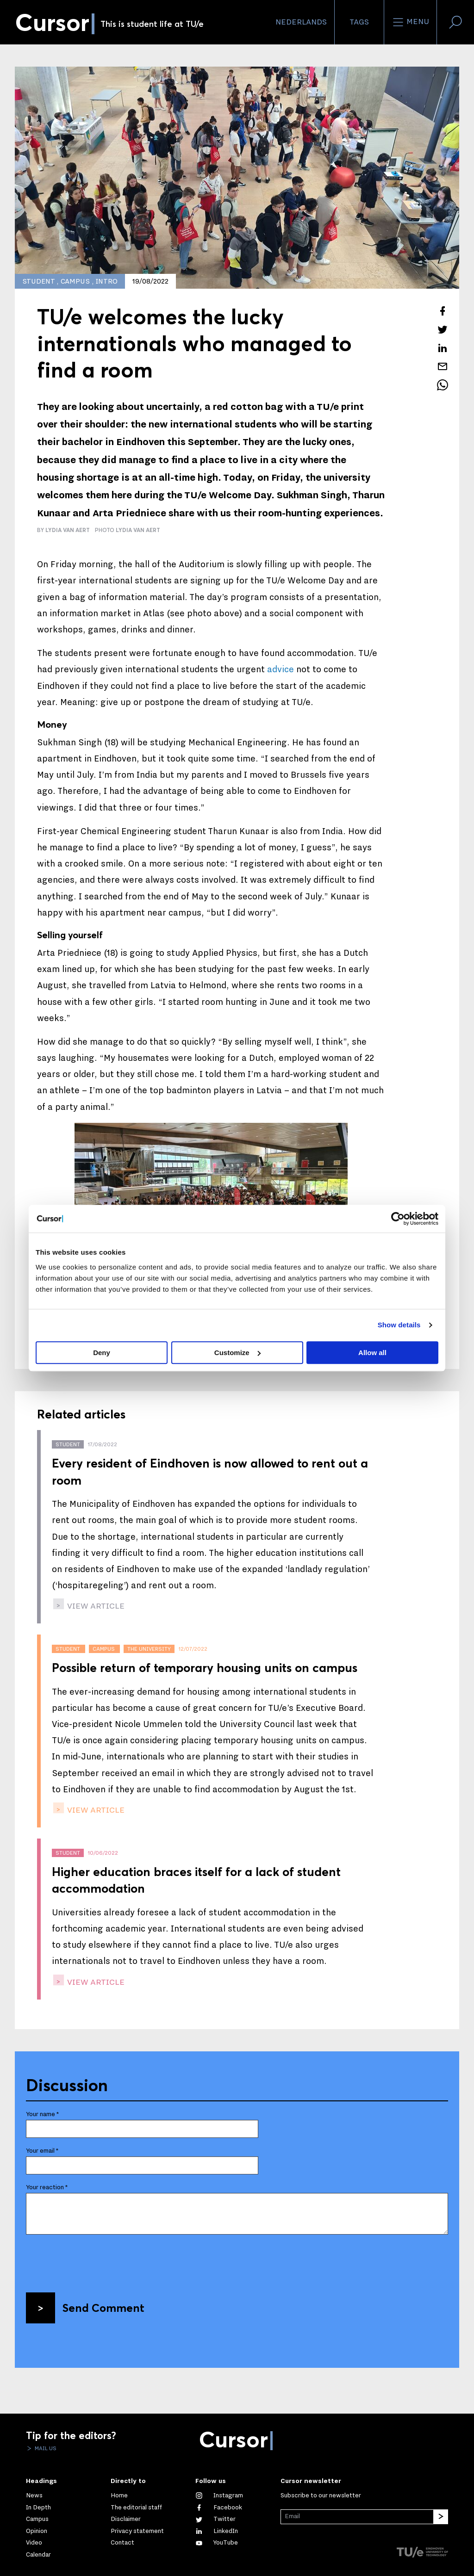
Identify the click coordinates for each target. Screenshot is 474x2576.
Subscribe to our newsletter (321, 2495)
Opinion (36, 2531)
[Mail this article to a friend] (442, 366)
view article (95, 1606)
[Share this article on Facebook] (442, 310)
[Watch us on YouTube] (216, 2542)
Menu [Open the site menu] (410, 22)
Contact (122, 2542)
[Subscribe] (440, 2516)
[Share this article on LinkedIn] (442, 348)
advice (280, 669)
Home (119, 2495)
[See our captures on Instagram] (219, 2495)
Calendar (38, 2554)
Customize (237, 1352)
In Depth (38, 2507)
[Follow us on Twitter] (215, 2519)
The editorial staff (136, 2507)
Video (34, 2542)
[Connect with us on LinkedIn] (216, 2531)
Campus (37, 2519)
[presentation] (96, 2260)
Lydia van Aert (138, 529)
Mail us (44, 2448)
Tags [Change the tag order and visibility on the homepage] (359, 22)
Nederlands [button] (301, 22)
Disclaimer (126, 2519)
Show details (399, 1325)
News (34, 2495)
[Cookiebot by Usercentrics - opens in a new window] (397, 1219)
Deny (101, 1352)
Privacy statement (137, 2531)
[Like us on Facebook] (218, 2507)
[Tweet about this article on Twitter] (442, 329)
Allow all (372, 1352)
